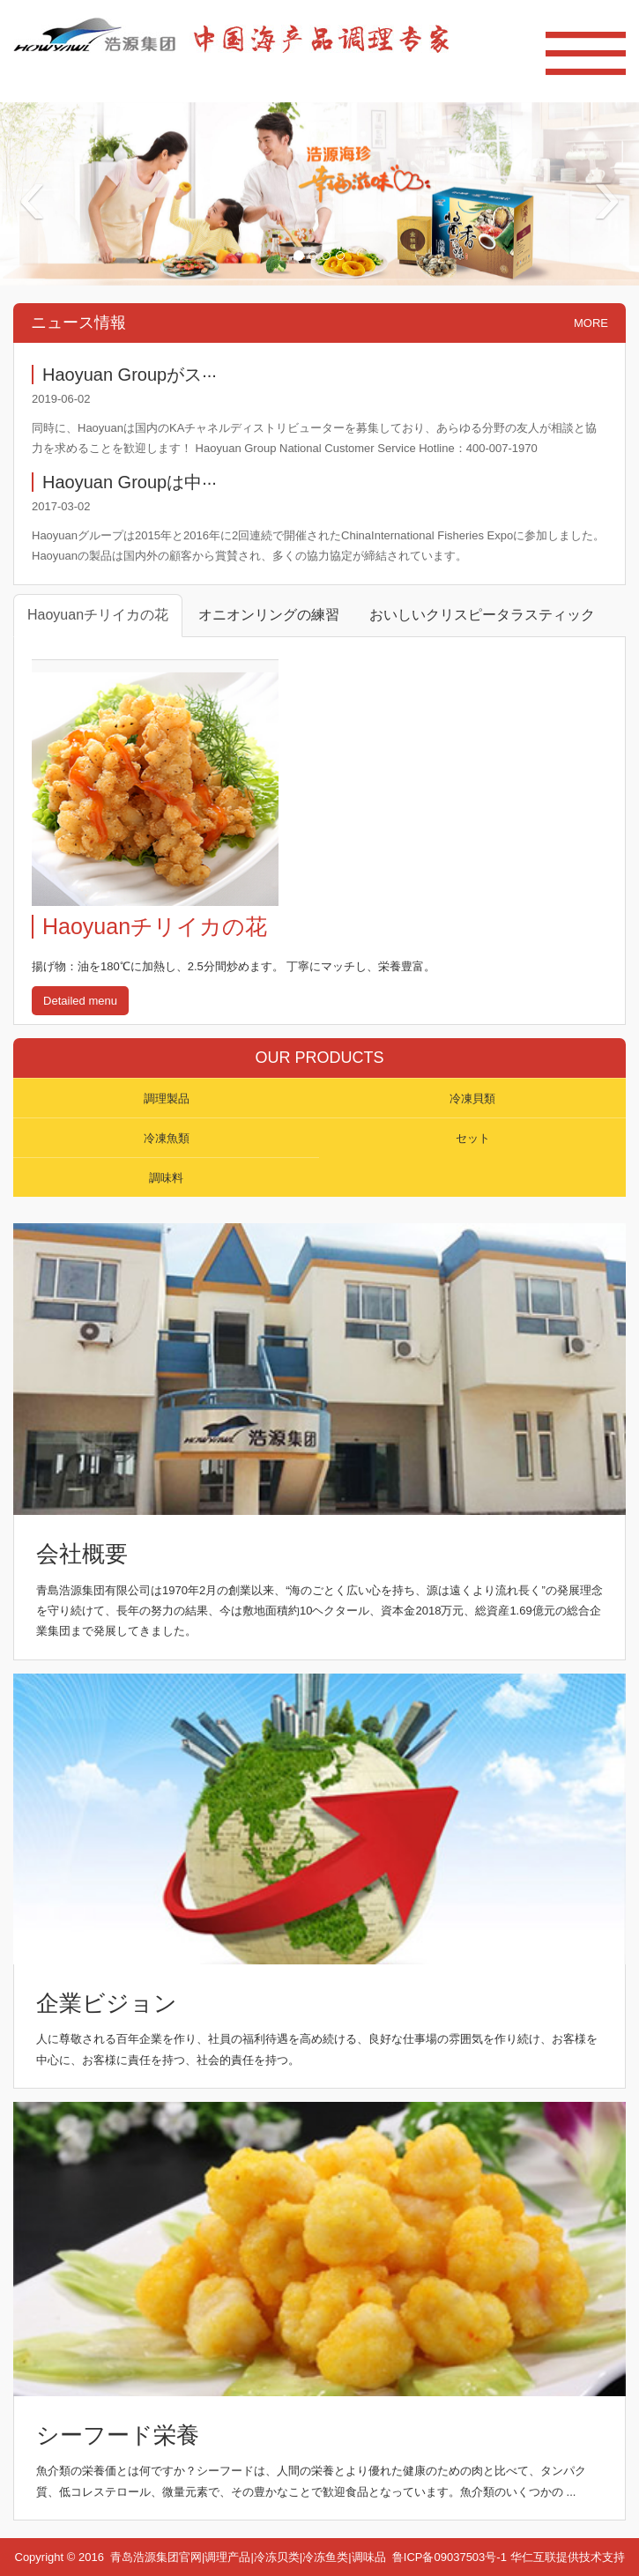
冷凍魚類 (166, 1138)
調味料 (166, 1177)
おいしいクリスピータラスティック (482, 614)
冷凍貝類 (472, 1098)
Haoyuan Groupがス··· (129, 374)
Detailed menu (80, 1000)
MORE (591, 323)
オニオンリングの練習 (268, 614)
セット (473, 1138)
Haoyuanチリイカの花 (97, 614)
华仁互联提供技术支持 (567, 2557)
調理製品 (166, 1098)
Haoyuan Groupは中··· (129, 482)
